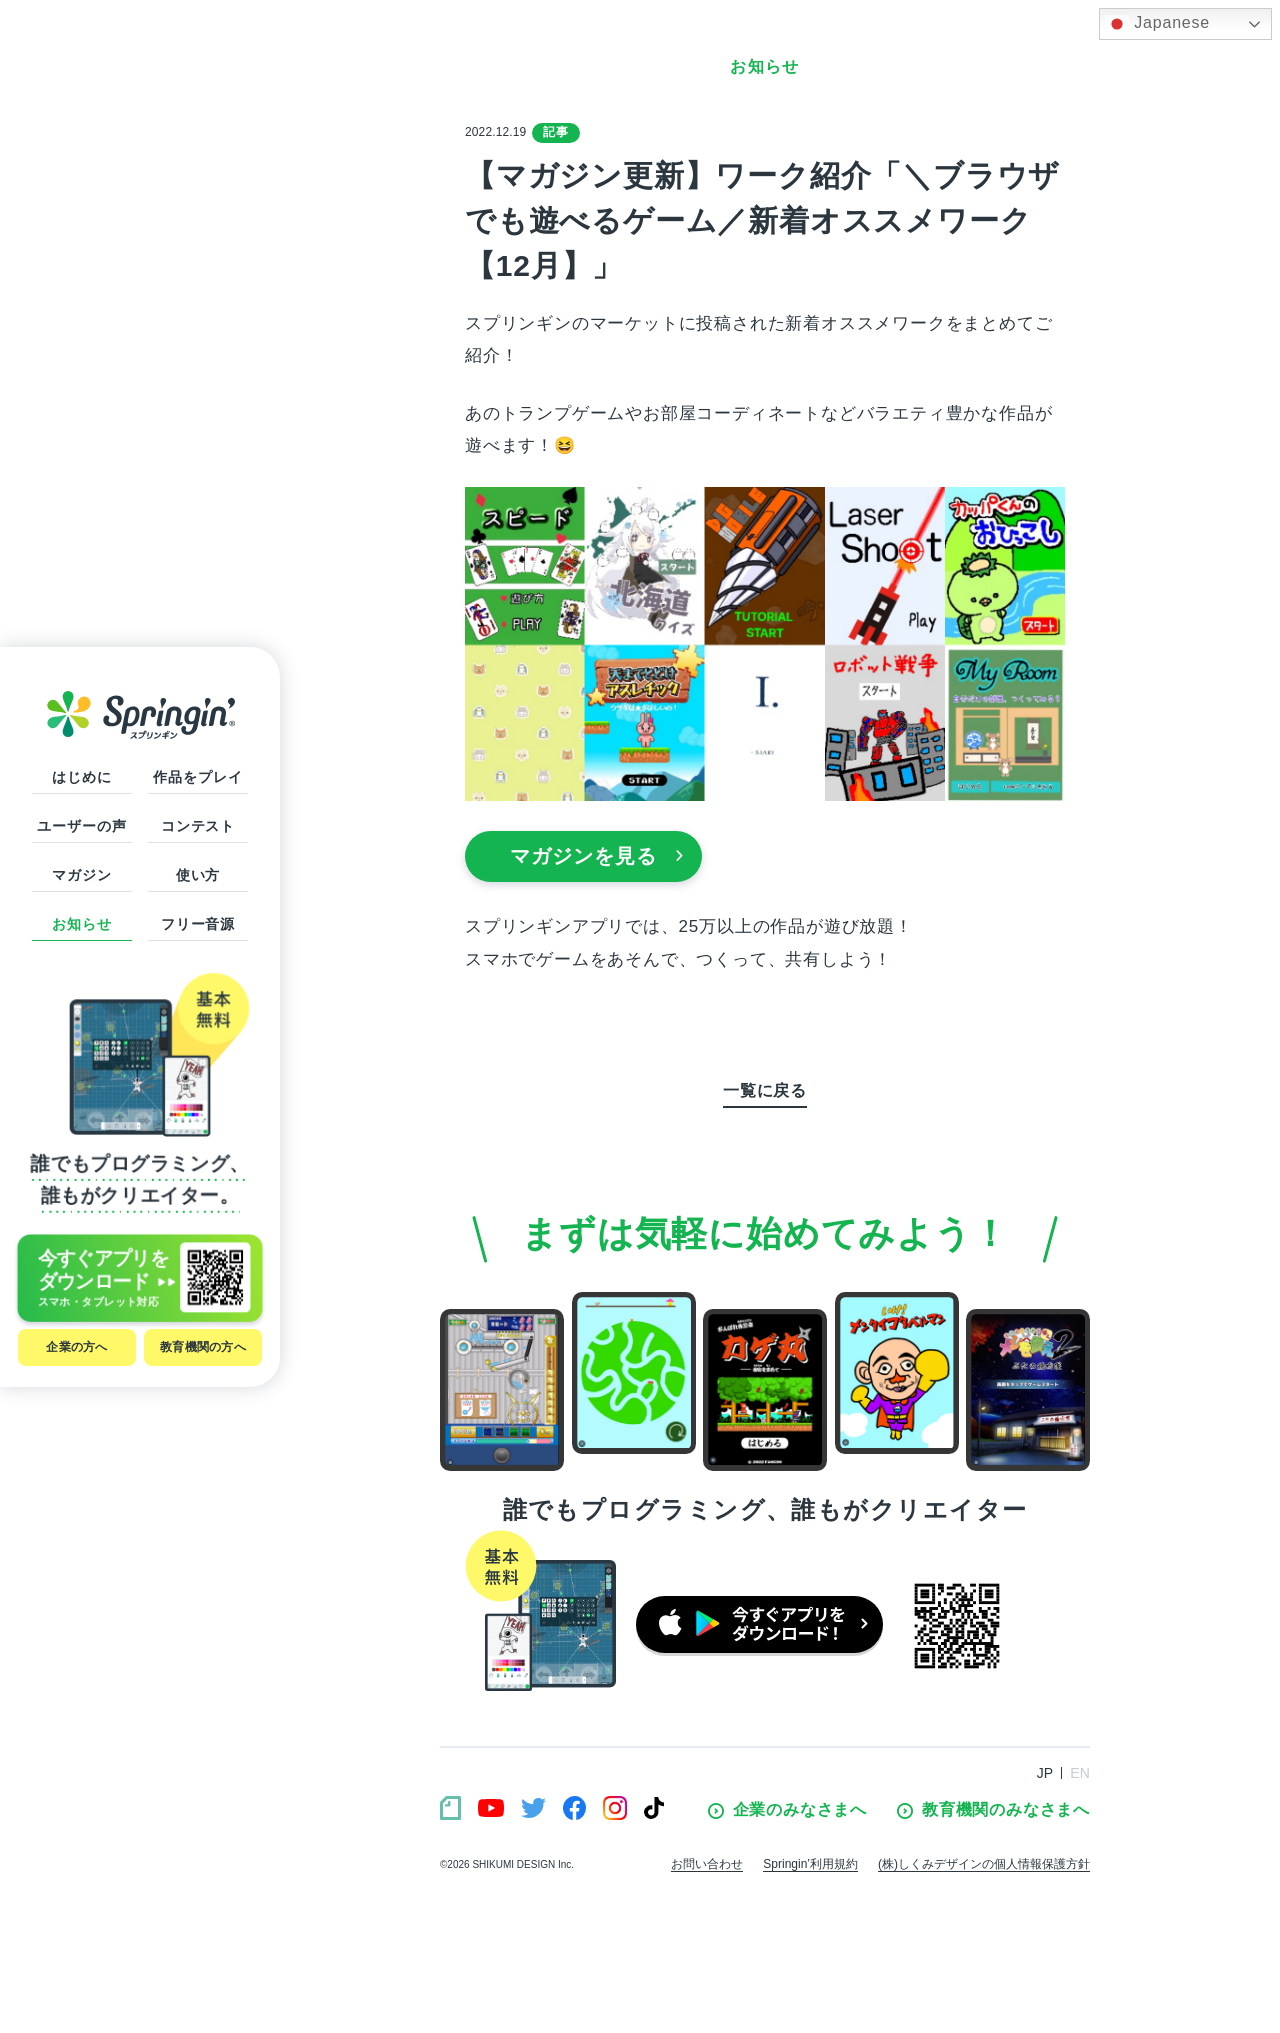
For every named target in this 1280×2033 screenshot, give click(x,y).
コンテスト (198, 826)
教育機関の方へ (203, 1347)
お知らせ (81, 924)
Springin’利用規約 (810, 1864)
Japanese (1157, 24)
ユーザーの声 (81, 826)
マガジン (81, 875)
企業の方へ (76, 1347)
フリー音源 (198, 924)
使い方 (198, 875)
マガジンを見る (597, 856)
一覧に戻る (765, 1090)
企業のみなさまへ (787, 1810)
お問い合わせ (707, 1864)
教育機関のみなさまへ (993, 1810)
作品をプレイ (197, 777)
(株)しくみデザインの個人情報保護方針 (984, 1864)
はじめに (81, 777)
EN (1080, 1773)
